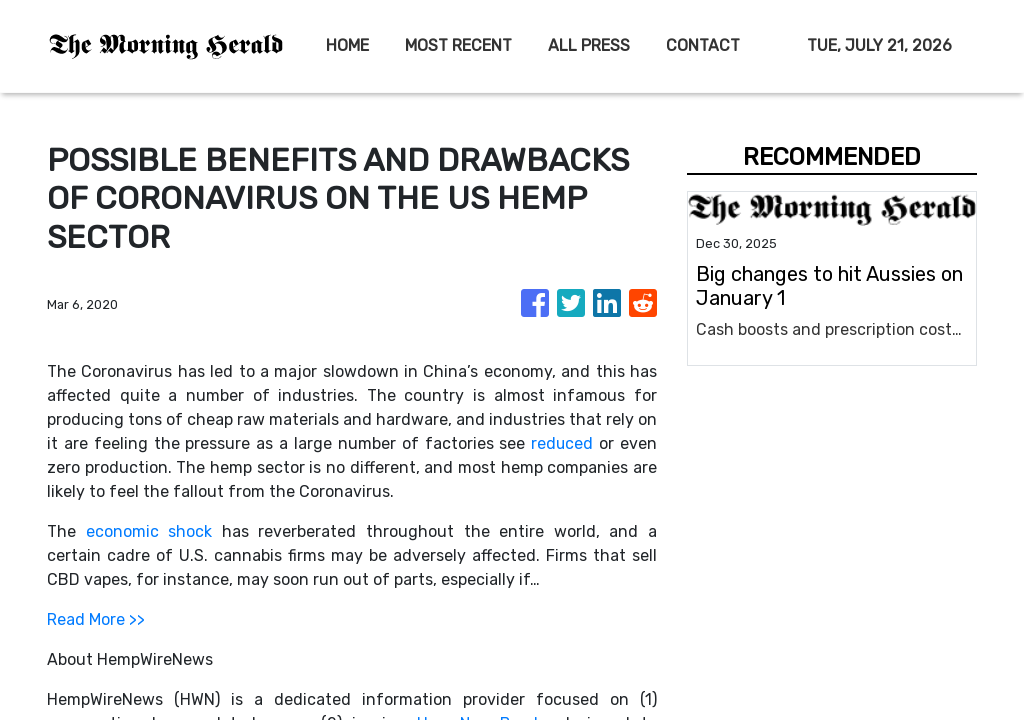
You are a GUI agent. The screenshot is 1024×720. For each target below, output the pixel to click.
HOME (347, 45)
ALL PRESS (589, 45)
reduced (561, 443)
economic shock (149, 531)
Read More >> (96, 619)
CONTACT (703, 45)
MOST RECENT (458, 45)
